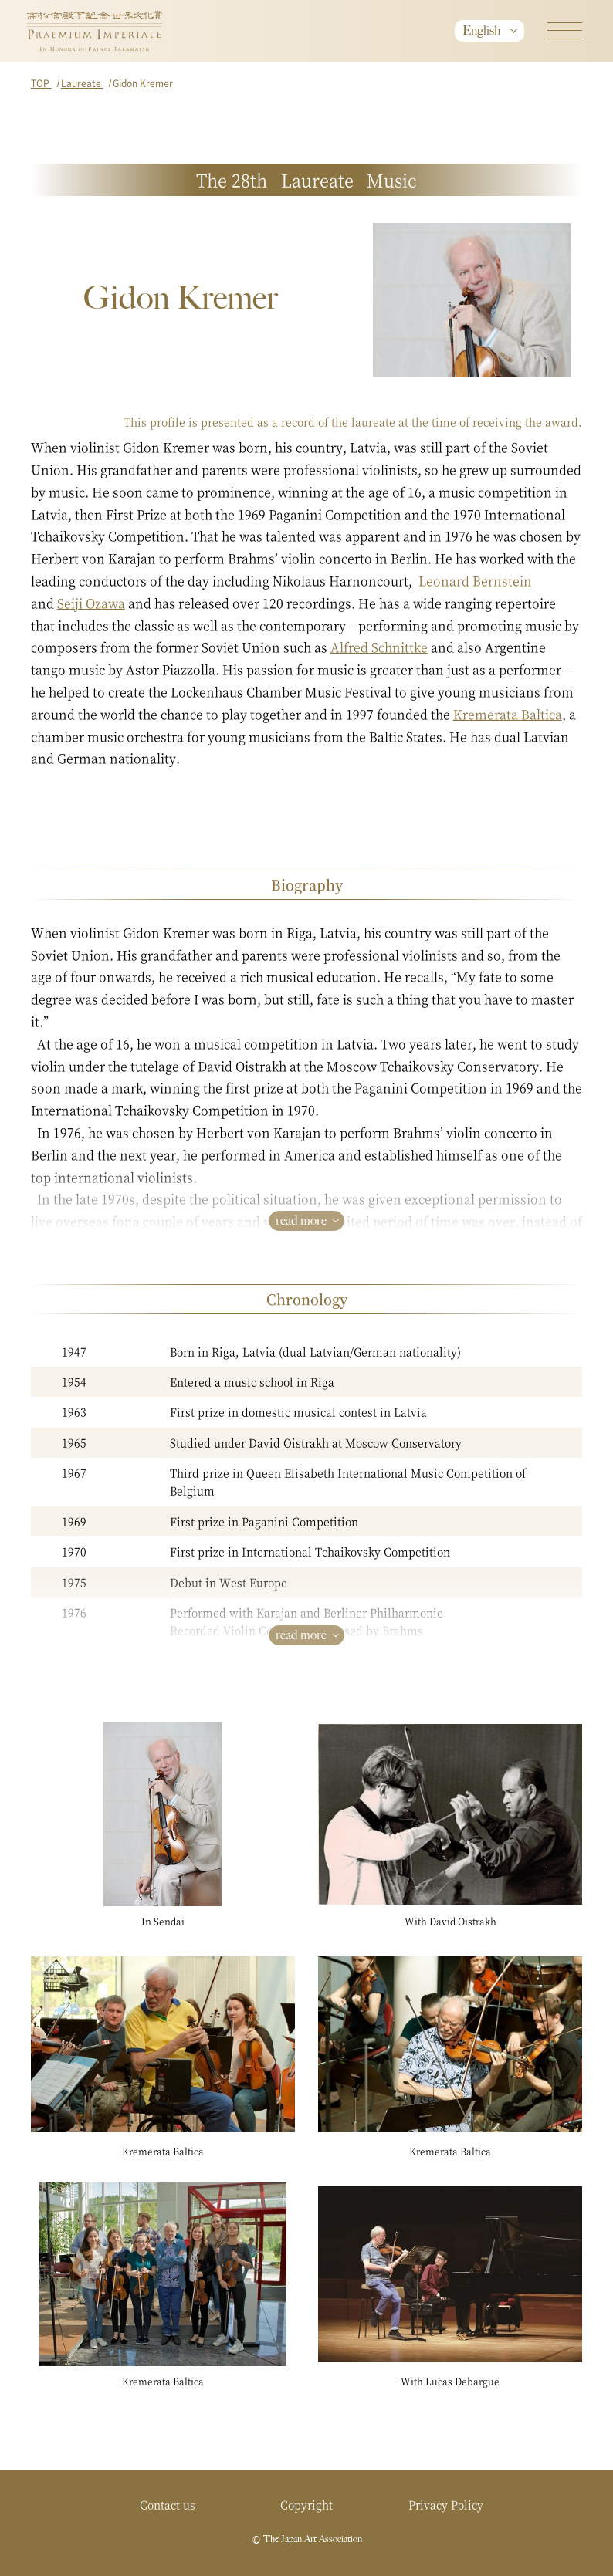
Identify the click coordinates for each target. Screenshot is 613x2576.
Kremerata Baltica (507, 714)
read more (301, 1220)
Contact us (167, 2504)
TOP (41, 83)
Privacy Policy (445, 2504)
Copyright (306, 2504)
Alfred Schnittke (379, 647)
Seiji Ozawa (91, 603)
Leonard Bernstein (475, 581)
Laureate (82, 83)
